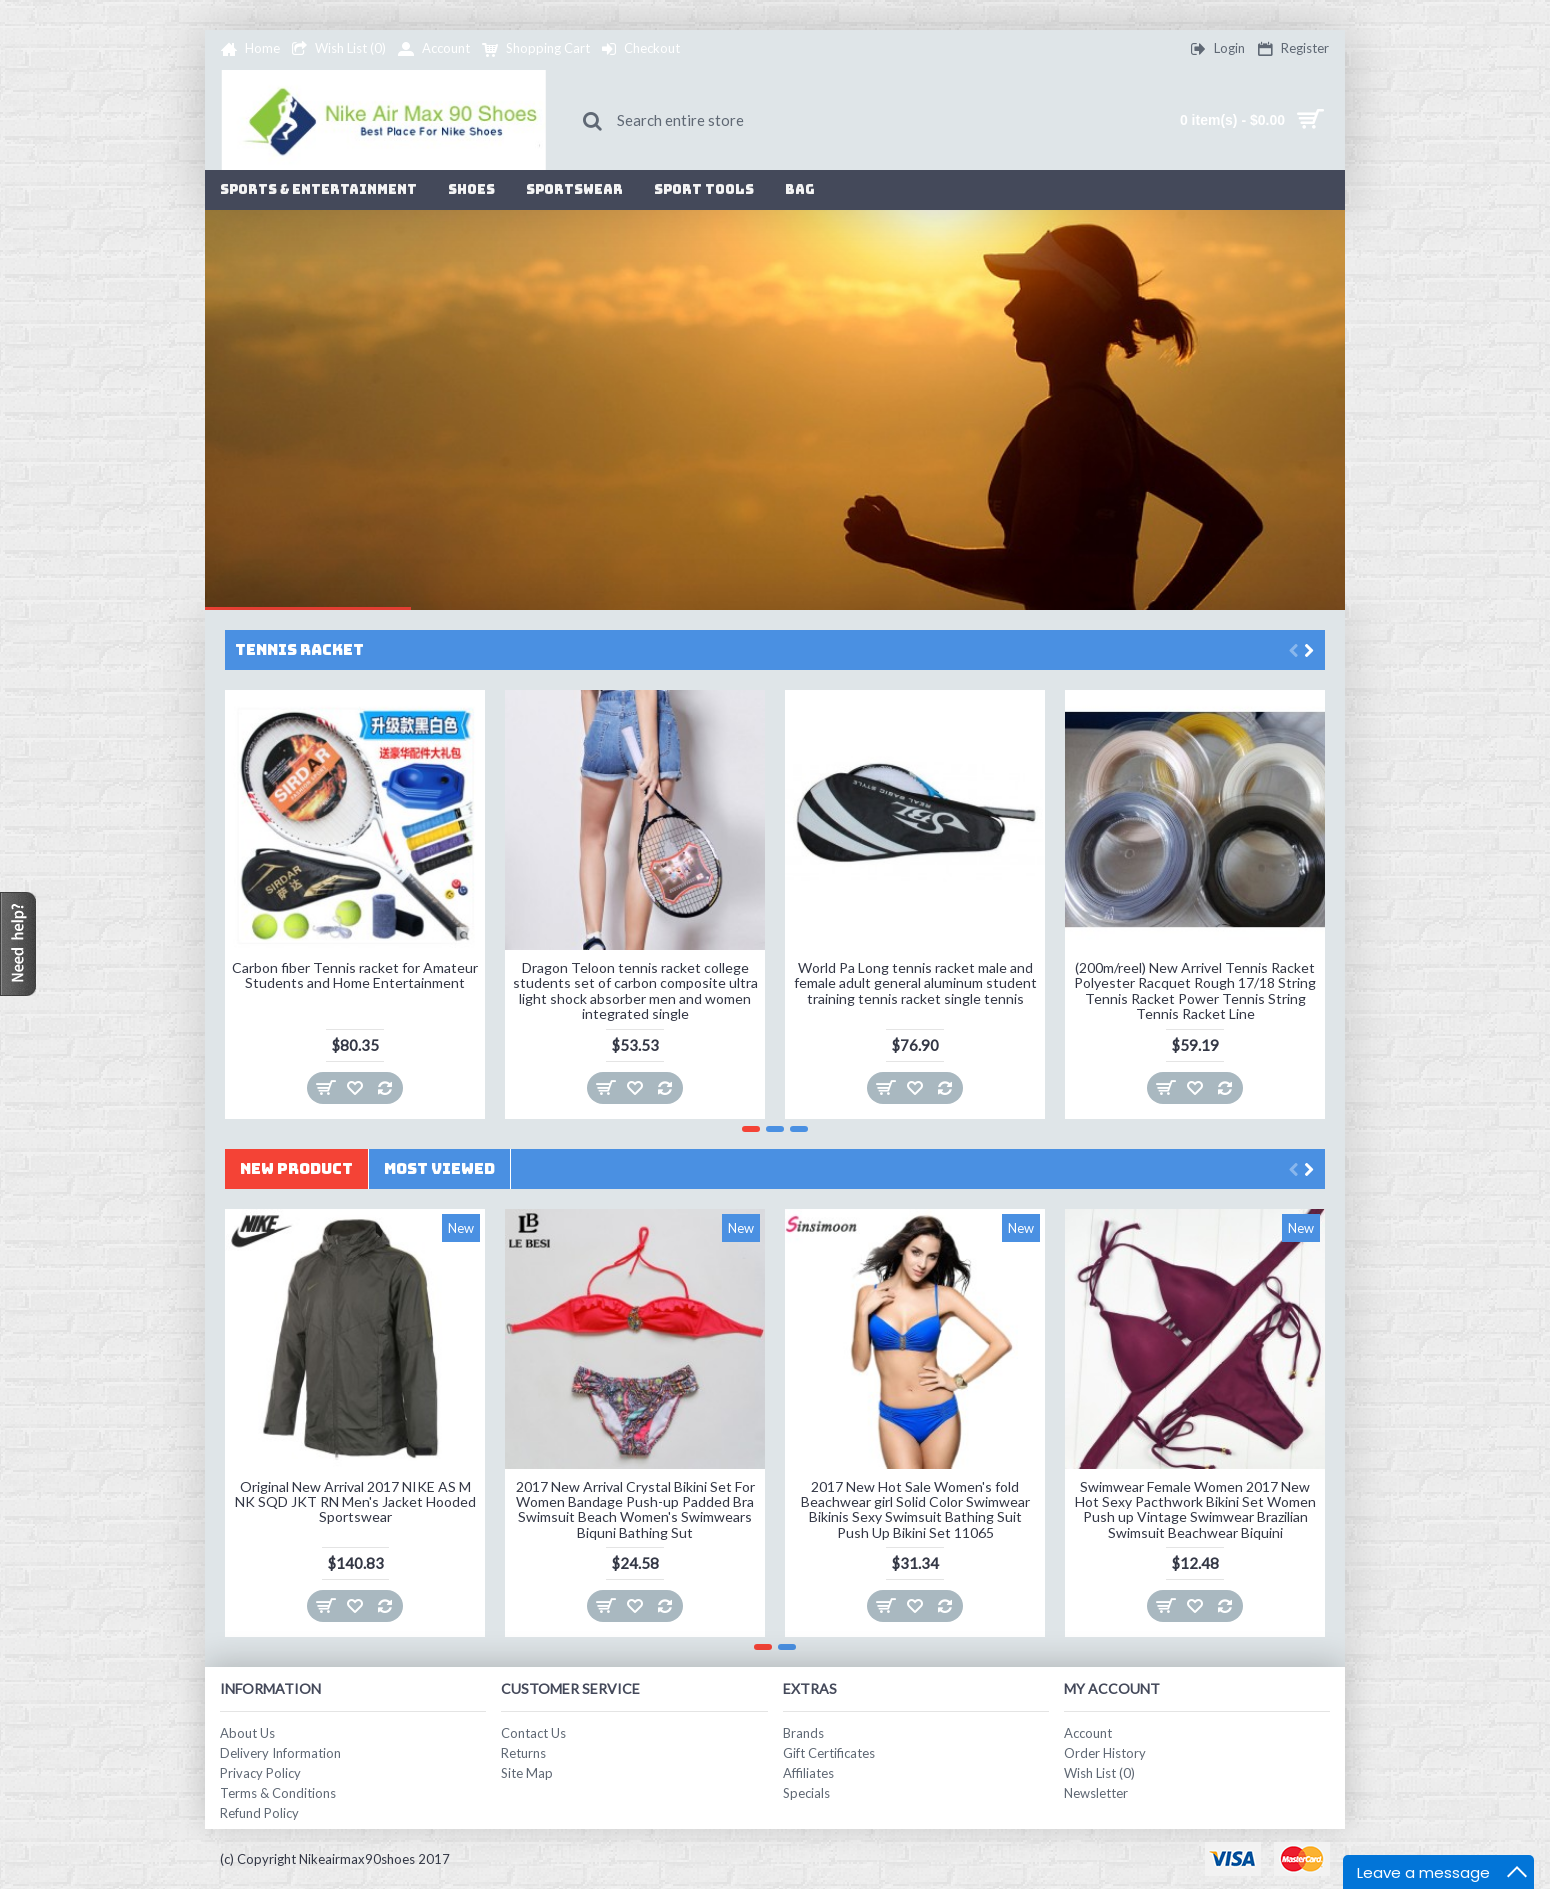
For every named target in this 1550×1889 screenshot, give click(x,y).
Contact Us (533, 1733)
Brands (803, 1733)
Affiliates (808, 1773)
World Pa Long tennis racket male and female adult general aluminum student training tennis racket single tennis (915, 983)
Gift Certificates (829, 1753)
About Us (247, 1733)
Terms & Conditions (278, 1793)
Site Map (527, 1773)
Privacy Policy (260, 1773)
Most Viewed (439, 1169)
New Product (296, 1169)
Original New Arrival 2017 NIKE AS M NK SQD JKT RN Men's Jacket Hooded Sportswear (355, 1502)
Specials (806, 1793)
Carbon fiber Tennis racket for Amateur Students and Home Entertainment (355, 975)
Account (1088, 1733)
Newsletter (1096, 1793)
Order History (1105, 1753)
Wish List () (1099, 1773)
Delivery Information (280, 1753)
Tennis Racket (299, 650)
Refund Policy (259, 1813)
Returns (523, 1753)
